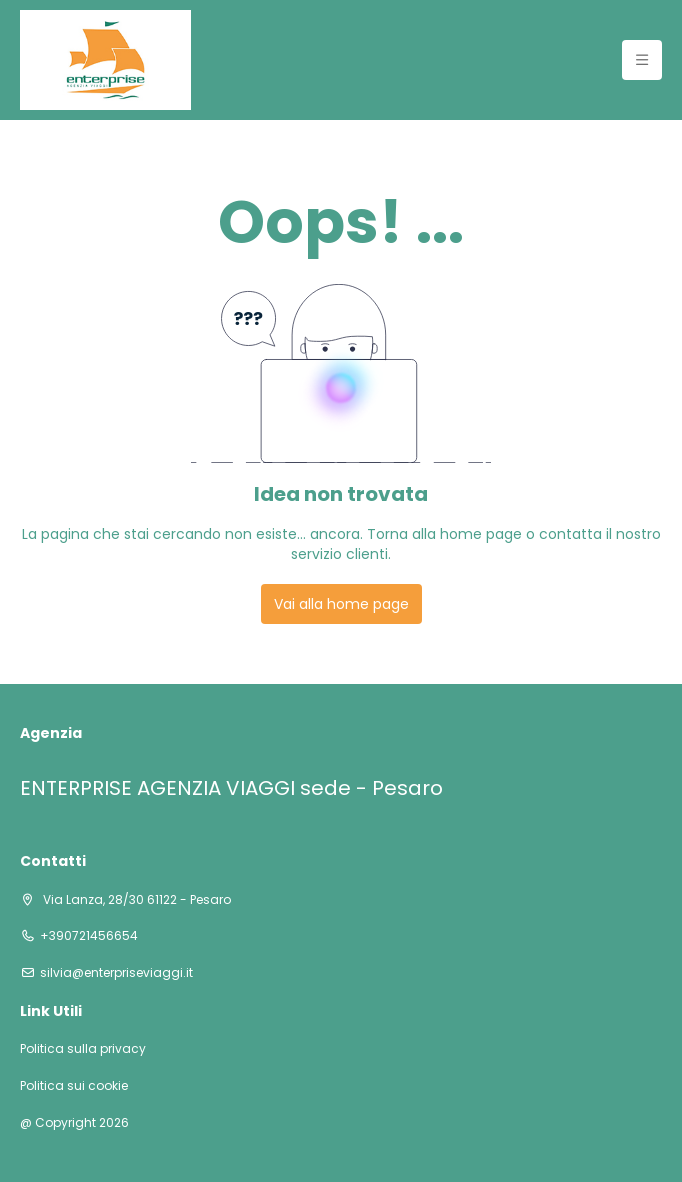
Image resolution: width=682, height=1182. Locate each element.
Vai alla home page (341, 604)
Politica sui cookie (74, 1086)
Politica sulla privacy (83, 1049)
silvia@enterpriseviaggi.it (116, 973)
